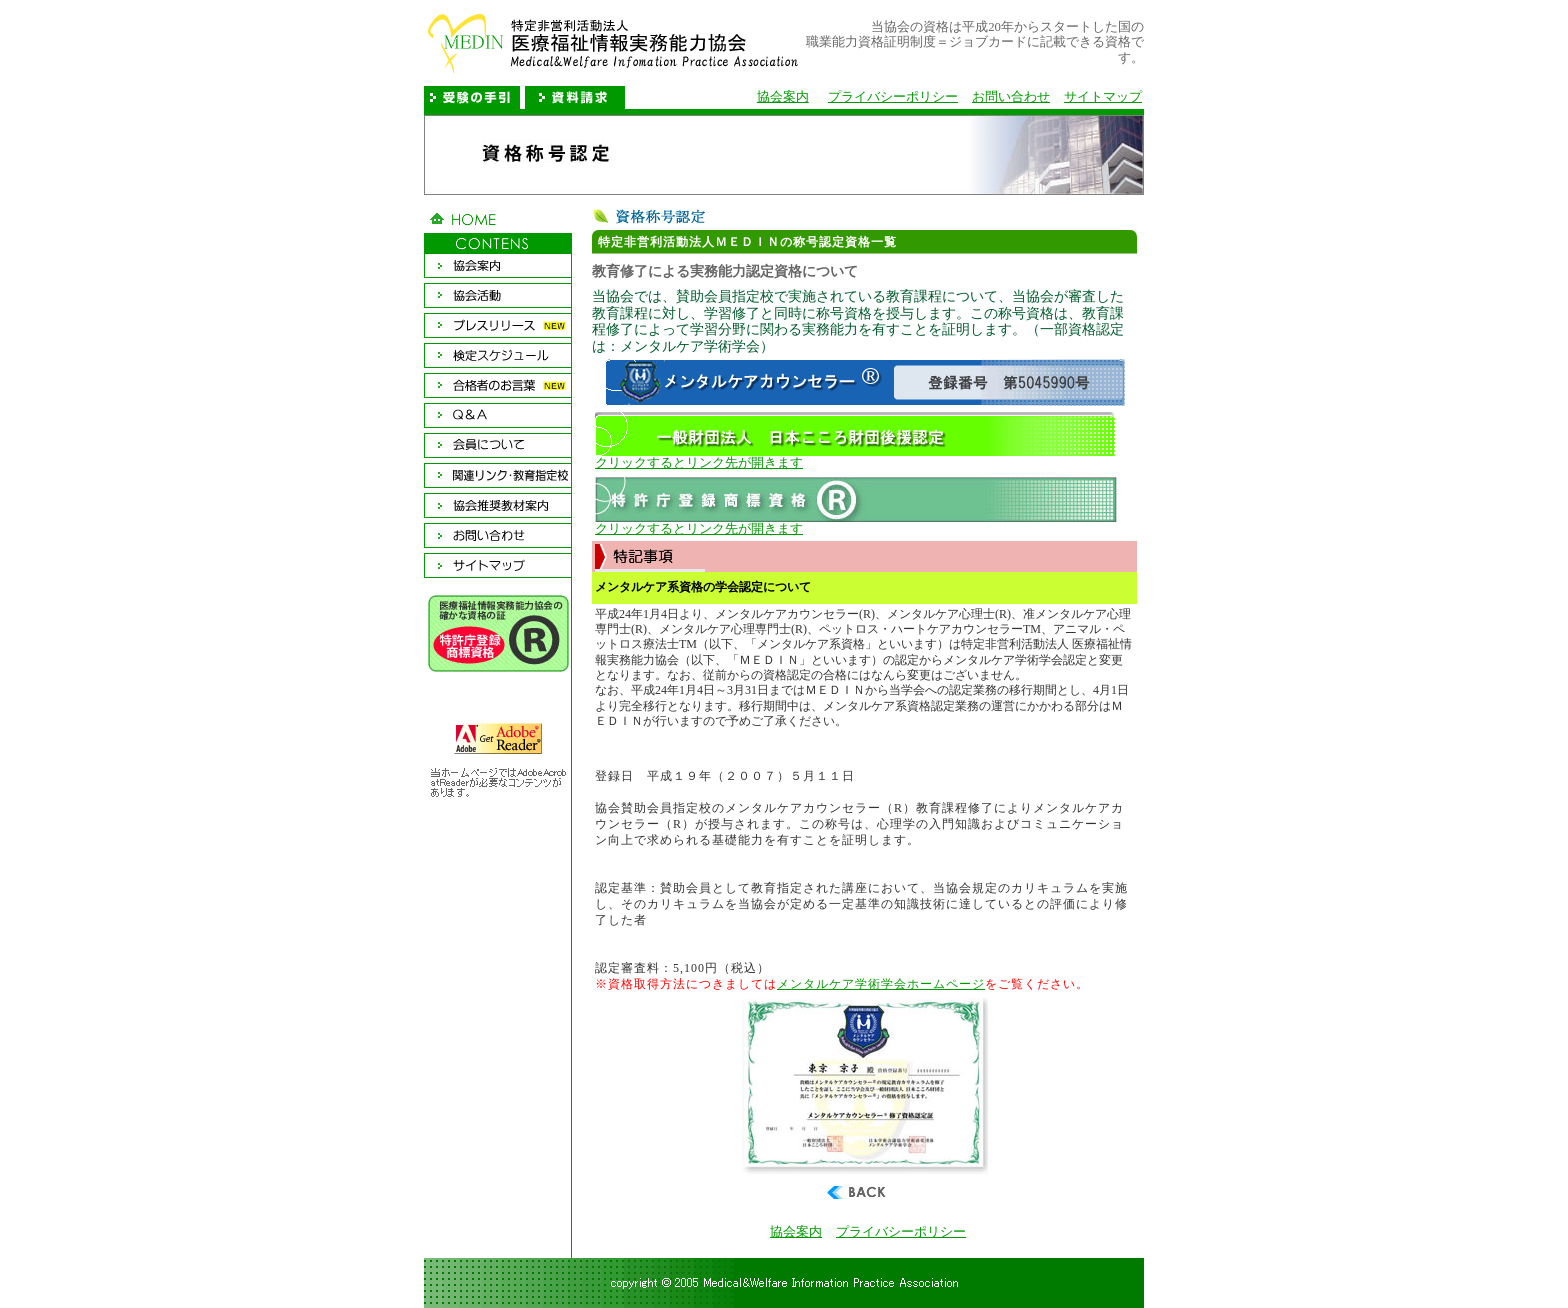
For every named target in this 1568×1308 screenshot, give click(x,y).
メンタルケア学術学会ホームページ (881, 984)
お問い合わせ (1011, 97)
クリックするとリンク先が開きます (855, 457)
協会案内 (783, 97)
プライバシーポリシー (893, 97)
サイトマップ (1103, 97)
